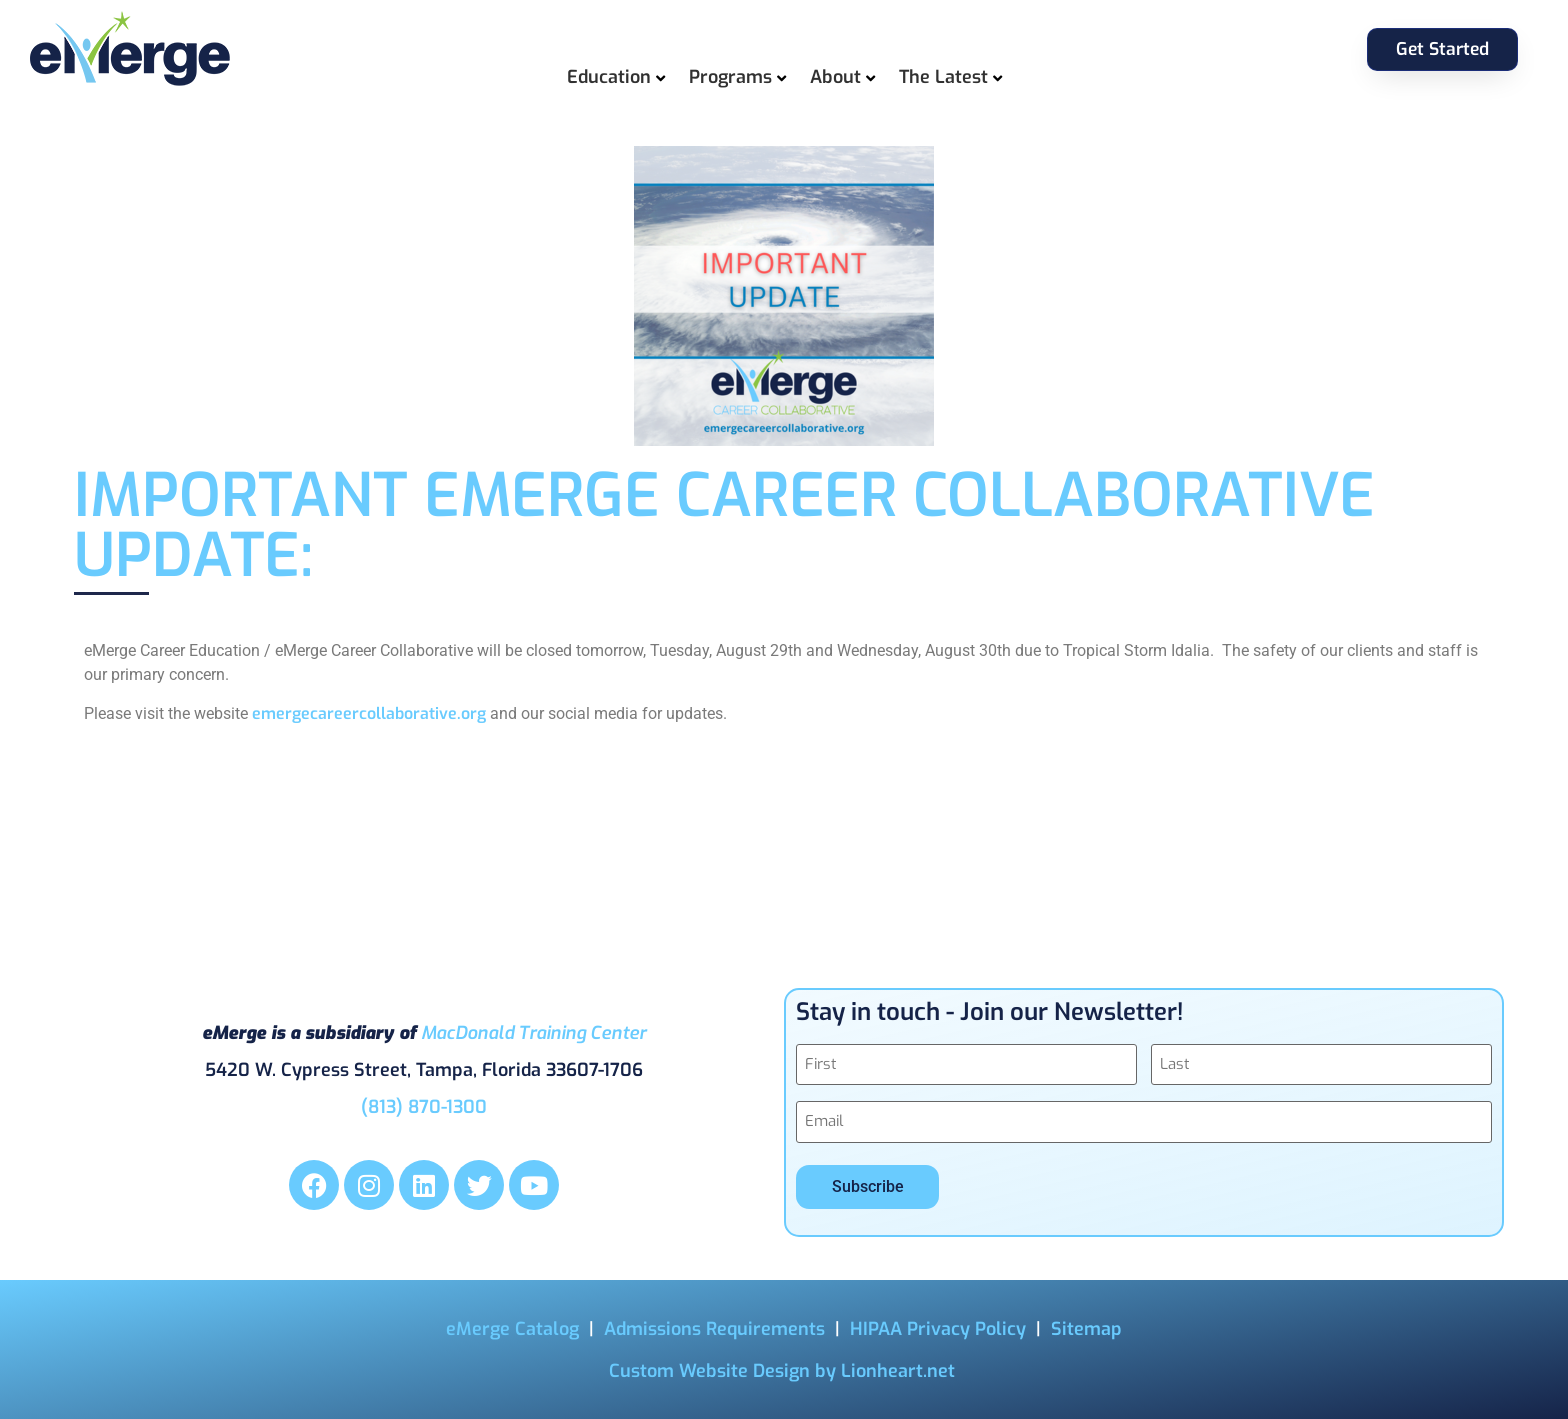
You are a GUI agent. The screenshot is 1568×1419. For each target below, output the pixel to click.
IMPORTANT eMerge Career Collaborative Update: (724, 526)
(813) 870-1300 (424, 1106)
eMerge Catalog (512, 1327)
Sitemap (1086, 1327)
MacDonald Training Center (533, 1032)
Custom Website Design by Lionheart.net (782, 1369)
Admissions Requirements (714, 1327)
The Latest (943, 77)
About (835, 77)
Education (609, 77)
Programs (730, 77)
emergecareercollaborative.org (369, 713)
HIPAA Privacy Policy (938, 1327)
